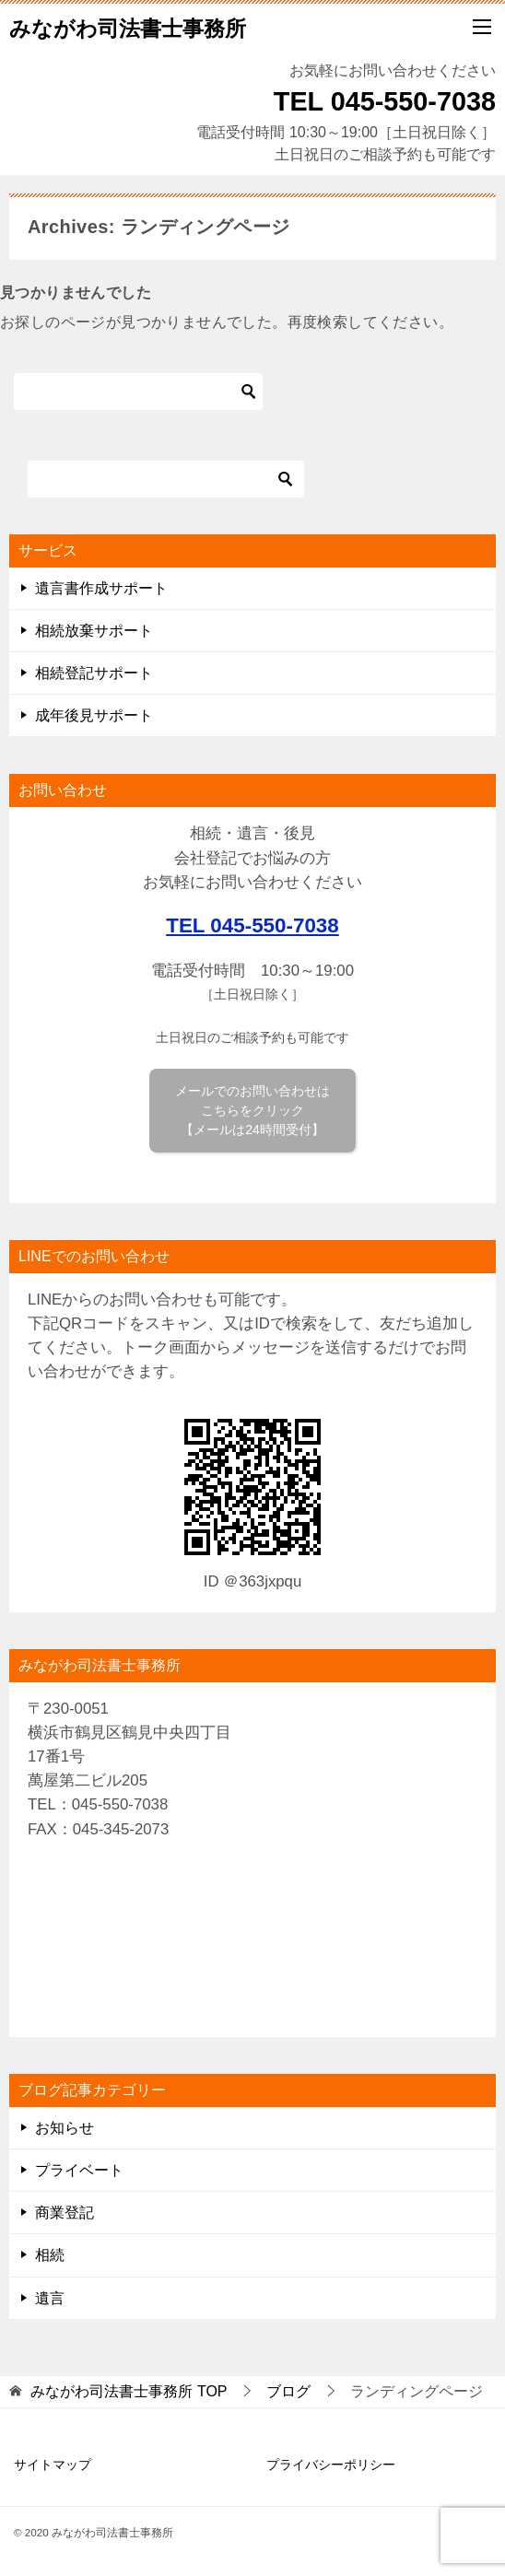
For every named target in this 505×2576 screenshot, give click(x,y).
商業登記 (64, 2212)
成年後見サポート (94, 715)
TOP (128, 2391)
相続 (50, 2255)
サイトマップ (52, 2464)
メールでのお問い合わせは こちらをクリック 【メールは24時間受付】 (252, 1110)
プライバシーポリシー (330, 2464)
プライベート (79, 2170)
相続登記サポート (94, 673)
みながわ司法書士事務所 (127, 26)
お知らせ (64, 2128)
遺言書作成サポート (101, 588)
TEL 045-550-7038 (252, 925)
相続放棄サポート (94, 630)
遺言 (50, 2298)
